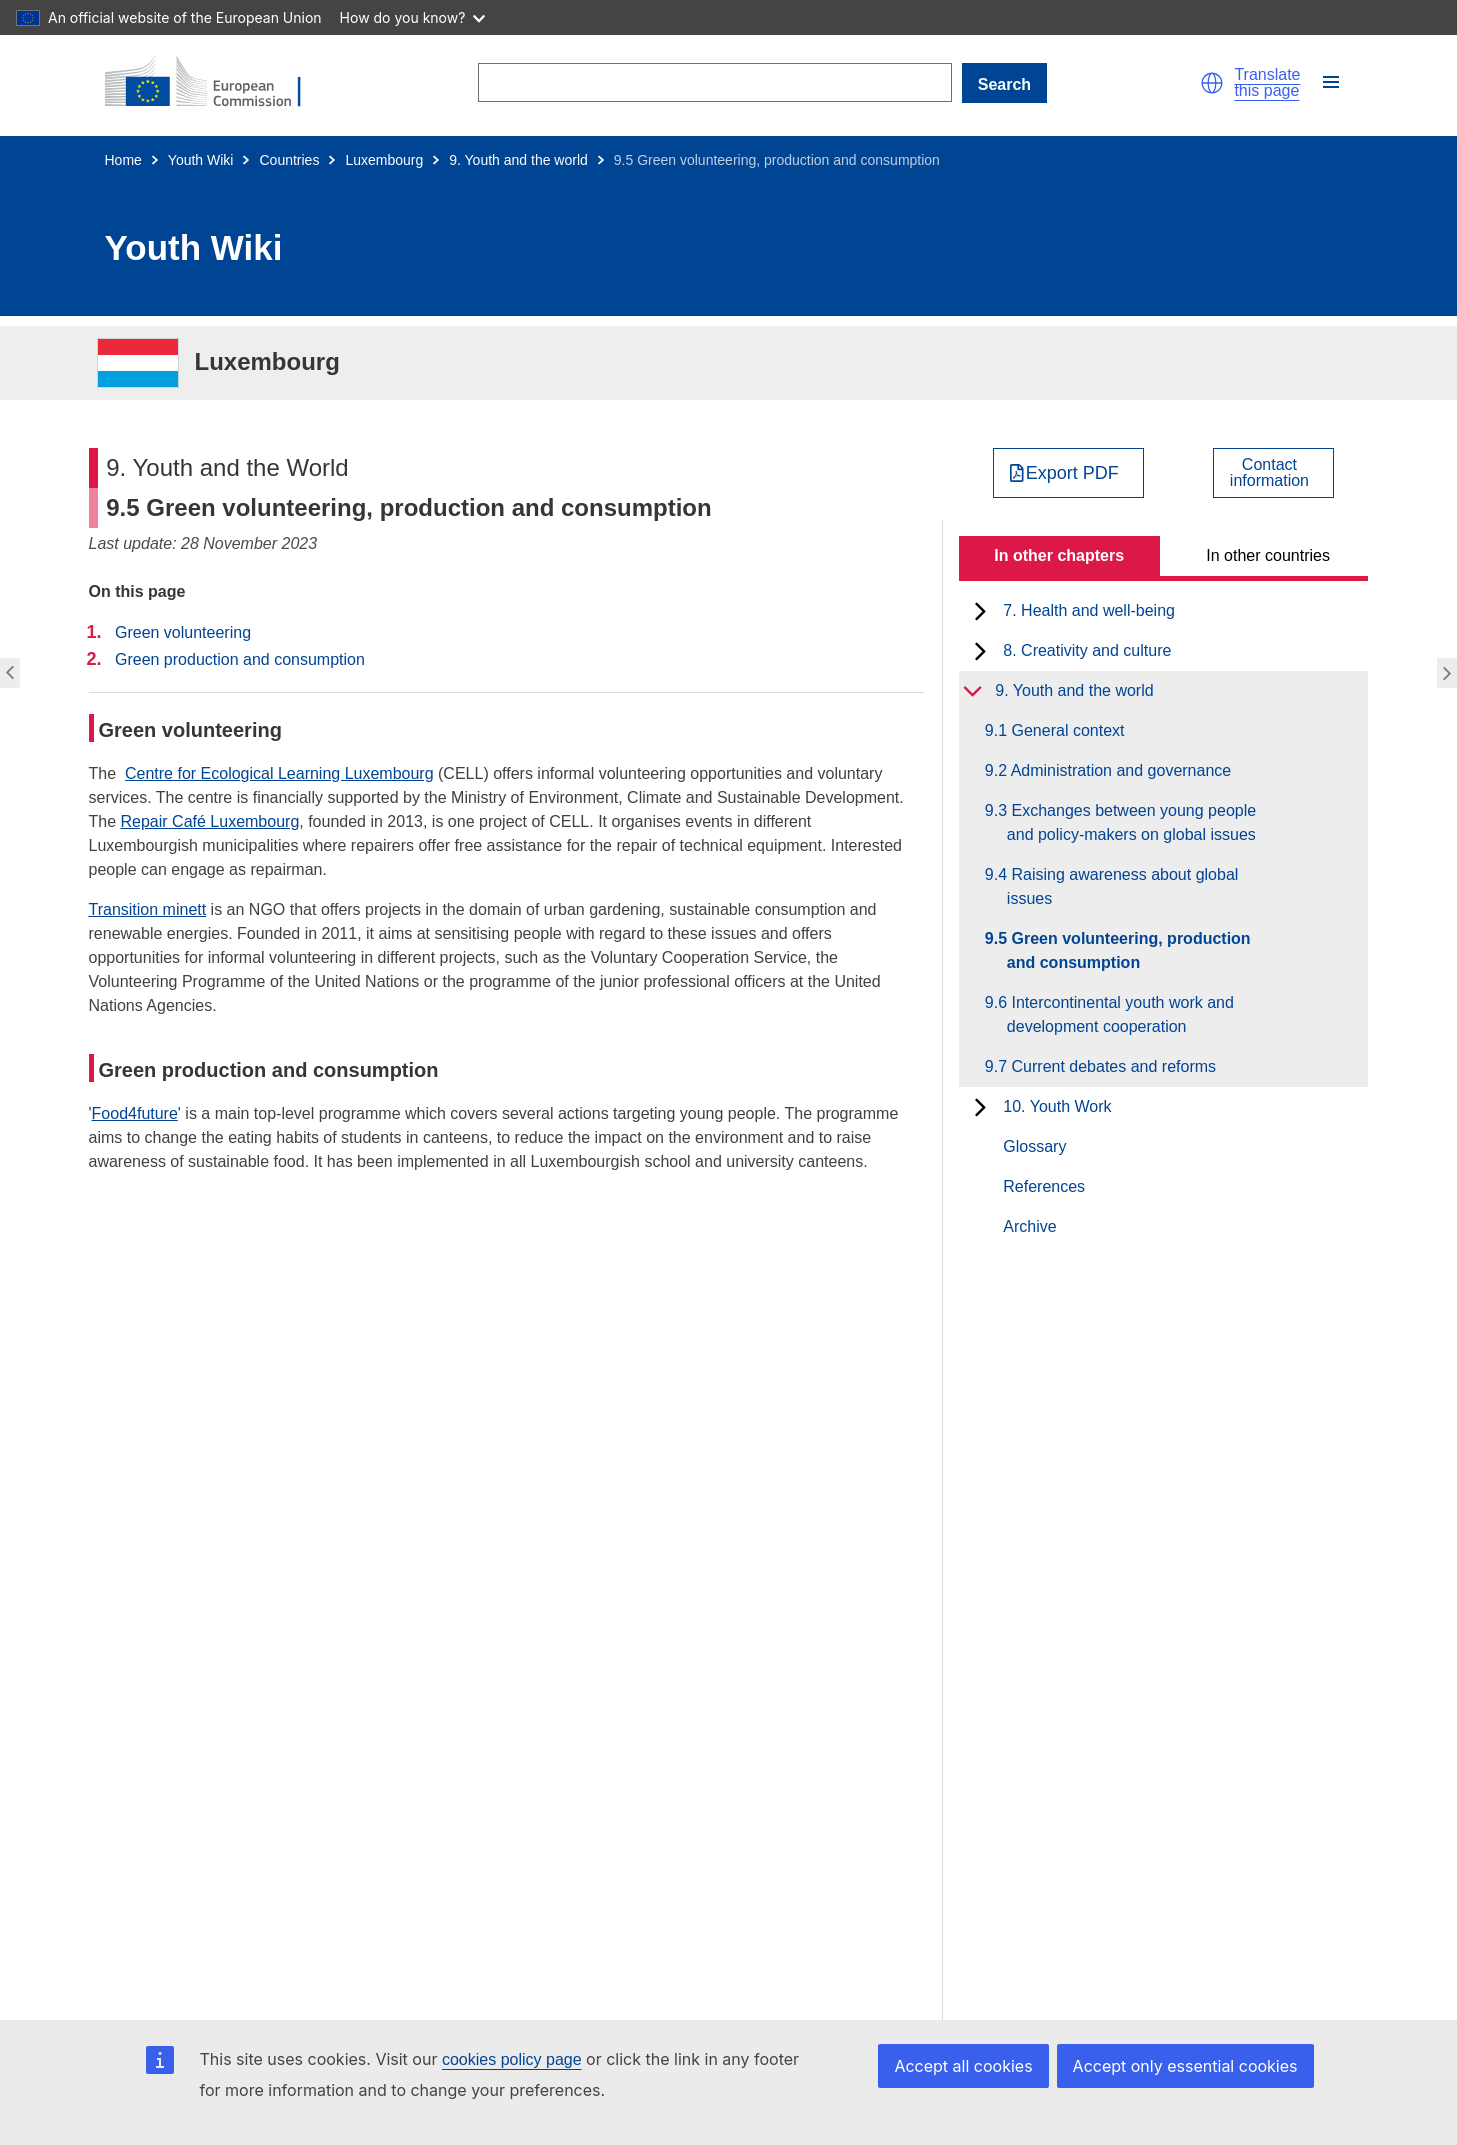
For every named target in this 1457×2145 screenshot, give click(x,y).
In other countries (1268, 555)
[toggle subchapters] (980, 611)
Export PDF (1072, 473)
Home (123, 160)
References (1044, 1186)
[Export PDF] (1068, 473)
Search (1004, 84)
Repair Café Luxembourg (210, 821)
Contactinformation (1269, 473)
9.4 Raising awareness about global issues (1123, 886)
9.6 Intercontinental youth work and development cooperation (1120, 1014)
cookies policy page (512, 2059)
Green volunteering (183, 632)
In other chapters (1059, 555)
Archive (1029, 1226)
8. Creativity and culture (1087, 650)
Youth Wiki (201, 160)
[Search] (715, 82)
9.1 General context (1066, 730)
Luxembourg (384, 160)
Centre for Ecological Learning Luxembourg (279, 773)
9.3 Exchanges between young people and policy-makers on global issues (1131, 822)
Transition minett (148, 909)
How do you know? (413, 17)
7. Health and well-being (1089, 610)
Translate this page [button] (1267, 83)
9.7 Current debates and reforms (1111, 1066)
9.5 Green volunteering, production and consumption (1129, 950)
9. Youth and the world (518, 160)
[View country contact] (1273, 473)
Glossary (1034, 1146)
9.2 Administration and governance (1119, 770)
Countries (289, 160)
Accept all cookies (963, 2066)
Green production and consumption (240, 659)
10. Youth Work (1057, 1106)
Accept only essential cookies (1185, 2066)
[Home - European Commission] (215, 83)
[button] (1212, 83)
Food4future (135, 1113)
